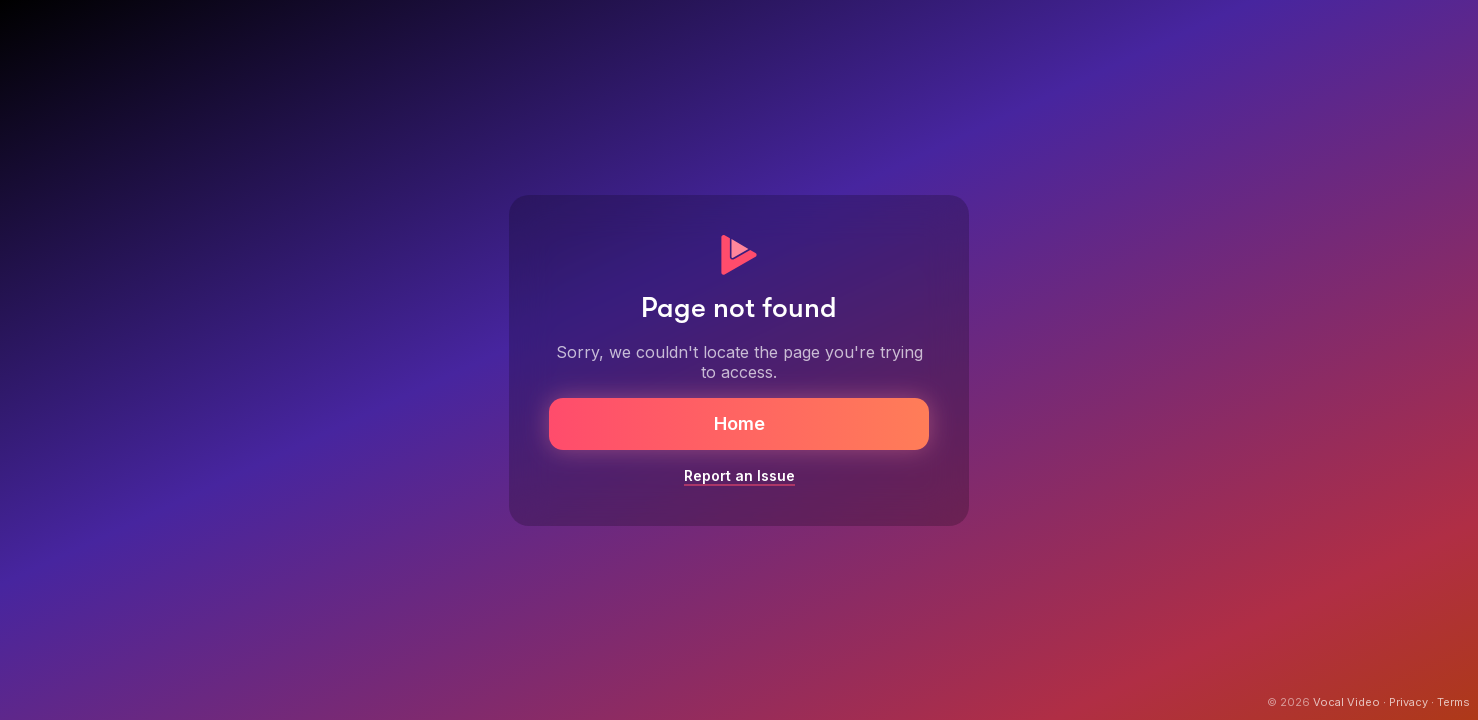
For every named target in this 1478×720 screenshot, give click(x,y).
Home (739, 423)
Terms (1453, 702)
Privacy (1408, 702)
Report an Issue (739, 475)
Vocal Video (1346, 702)
